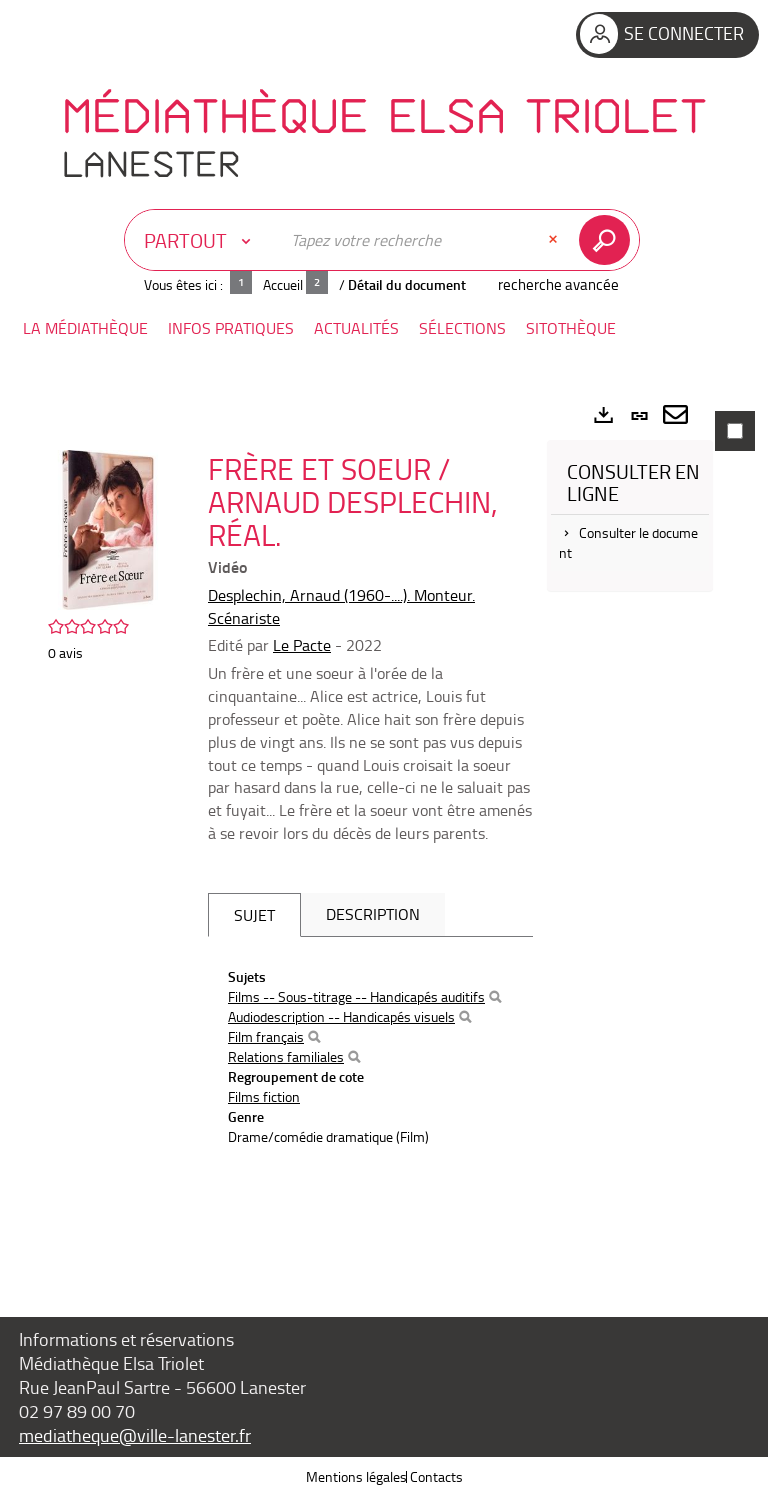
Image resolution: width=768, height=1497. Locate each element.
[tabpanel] (384, 827)
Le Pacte (302, 645)
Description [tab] (373, 914)
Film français (266, 1036)
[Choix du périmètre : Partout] (202, 240)
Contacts (436, 1476)
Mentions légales (356, 1476)
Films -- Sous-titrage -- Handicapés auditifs (356, 996)
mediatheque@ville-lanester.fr (135, 1435)
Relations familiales (286, 1056)
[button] (85, 328)
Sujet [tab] (254, 915)
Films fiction (264, 1096)
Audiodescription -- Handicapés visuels (341, 1016)
